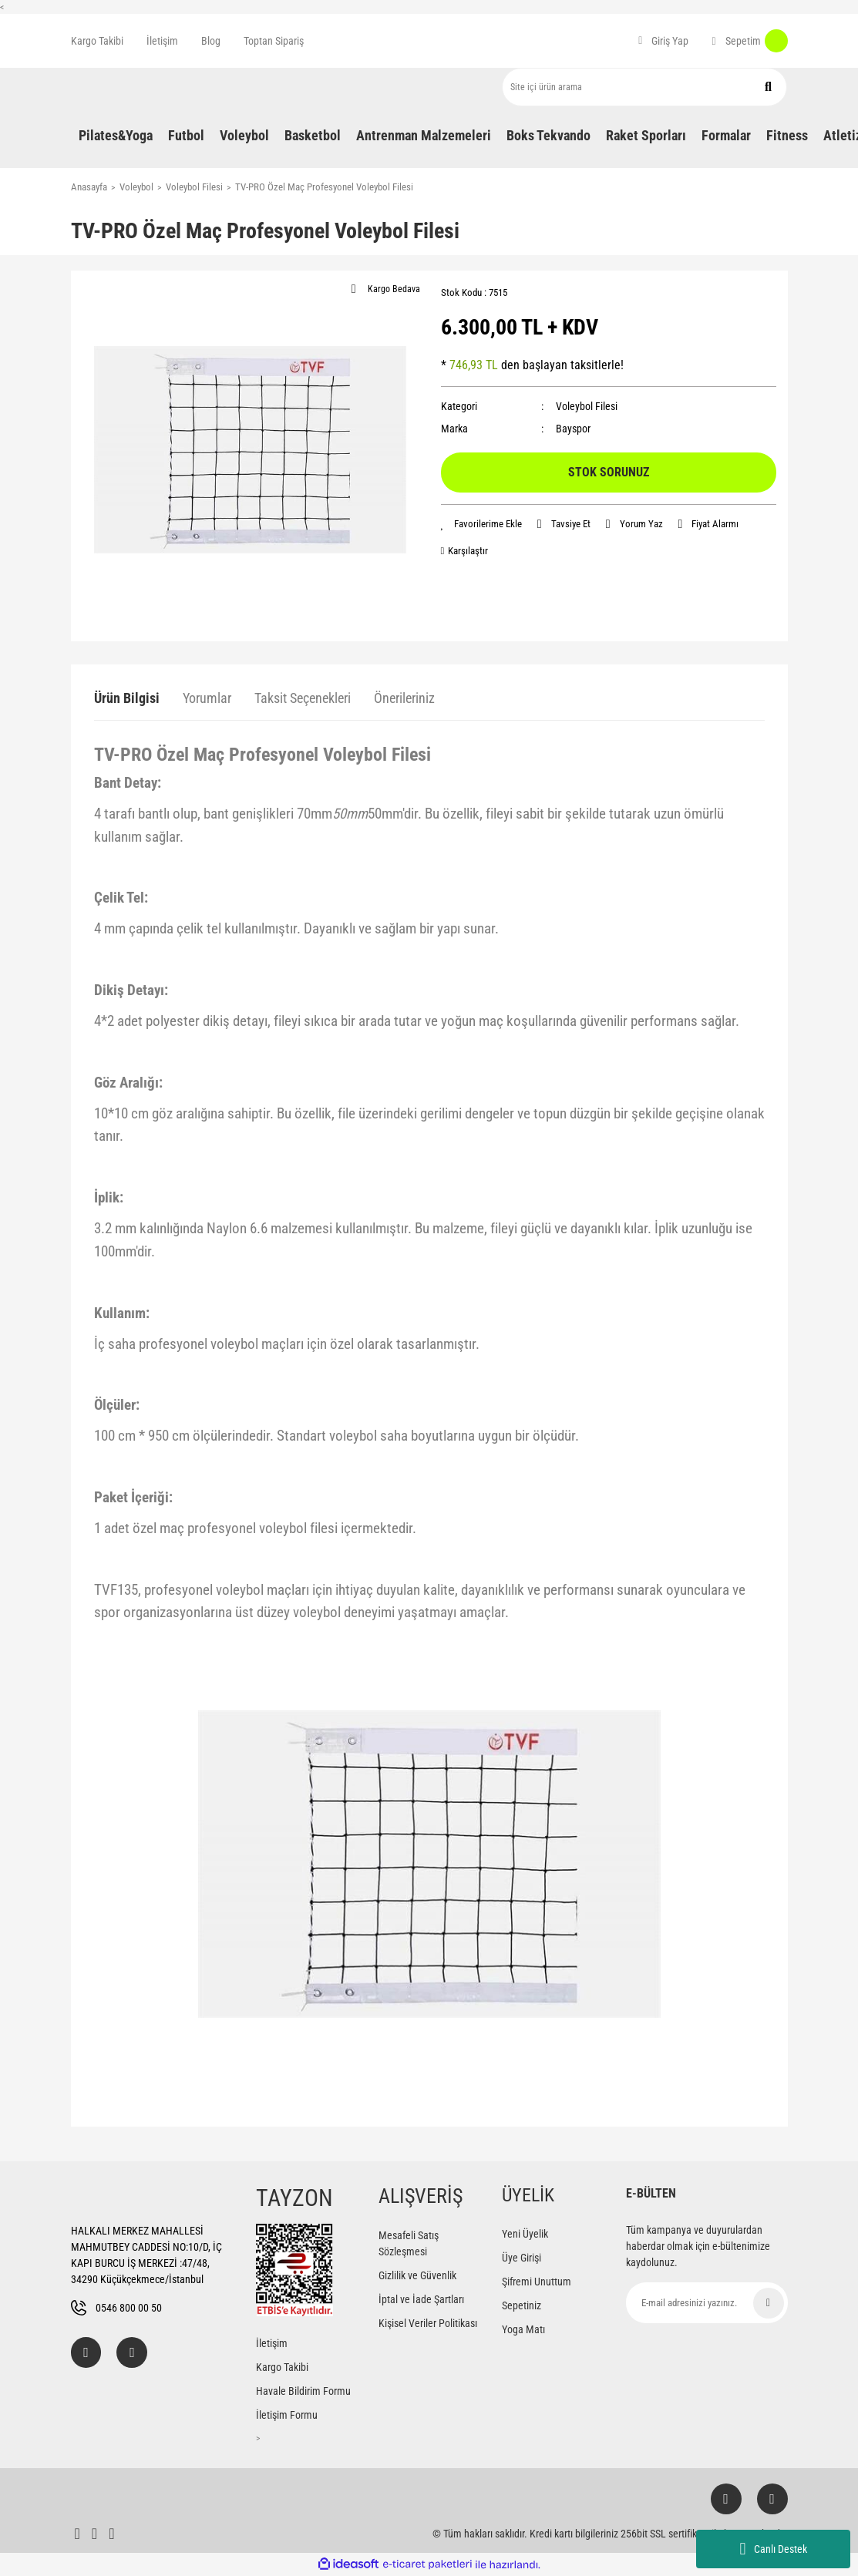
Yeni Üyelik (525, 2234)
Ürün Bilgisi (127, 698)
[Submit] (768, 2303)
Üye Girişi (521, 2257)
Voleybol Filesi (586, 406)
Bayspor (573, 428)
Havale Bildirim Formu (303, 2391)
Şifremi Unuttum (536, 2281)
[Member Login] (663, 40)
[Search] (644, 87)
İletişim (162, 41)
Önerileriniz (404, 698)
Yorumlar (207, 698)
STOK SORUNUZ (608, 472)
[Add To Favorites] (481, 524)
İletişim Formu (287, 2415)
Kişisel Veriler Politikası (428, 2323)
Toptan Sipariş (274, 41)
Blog (210, 41)
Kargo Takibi (97, 41)
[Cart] (749, 40)
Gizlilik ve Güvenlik (417, 2275)
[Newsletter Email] (707, 2302)
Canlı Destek (772, 2549)
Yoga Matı (523, 2329)
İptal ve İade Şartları (421, 2299)
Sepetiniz (521, 2305)
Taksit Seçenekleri (302, 698)
